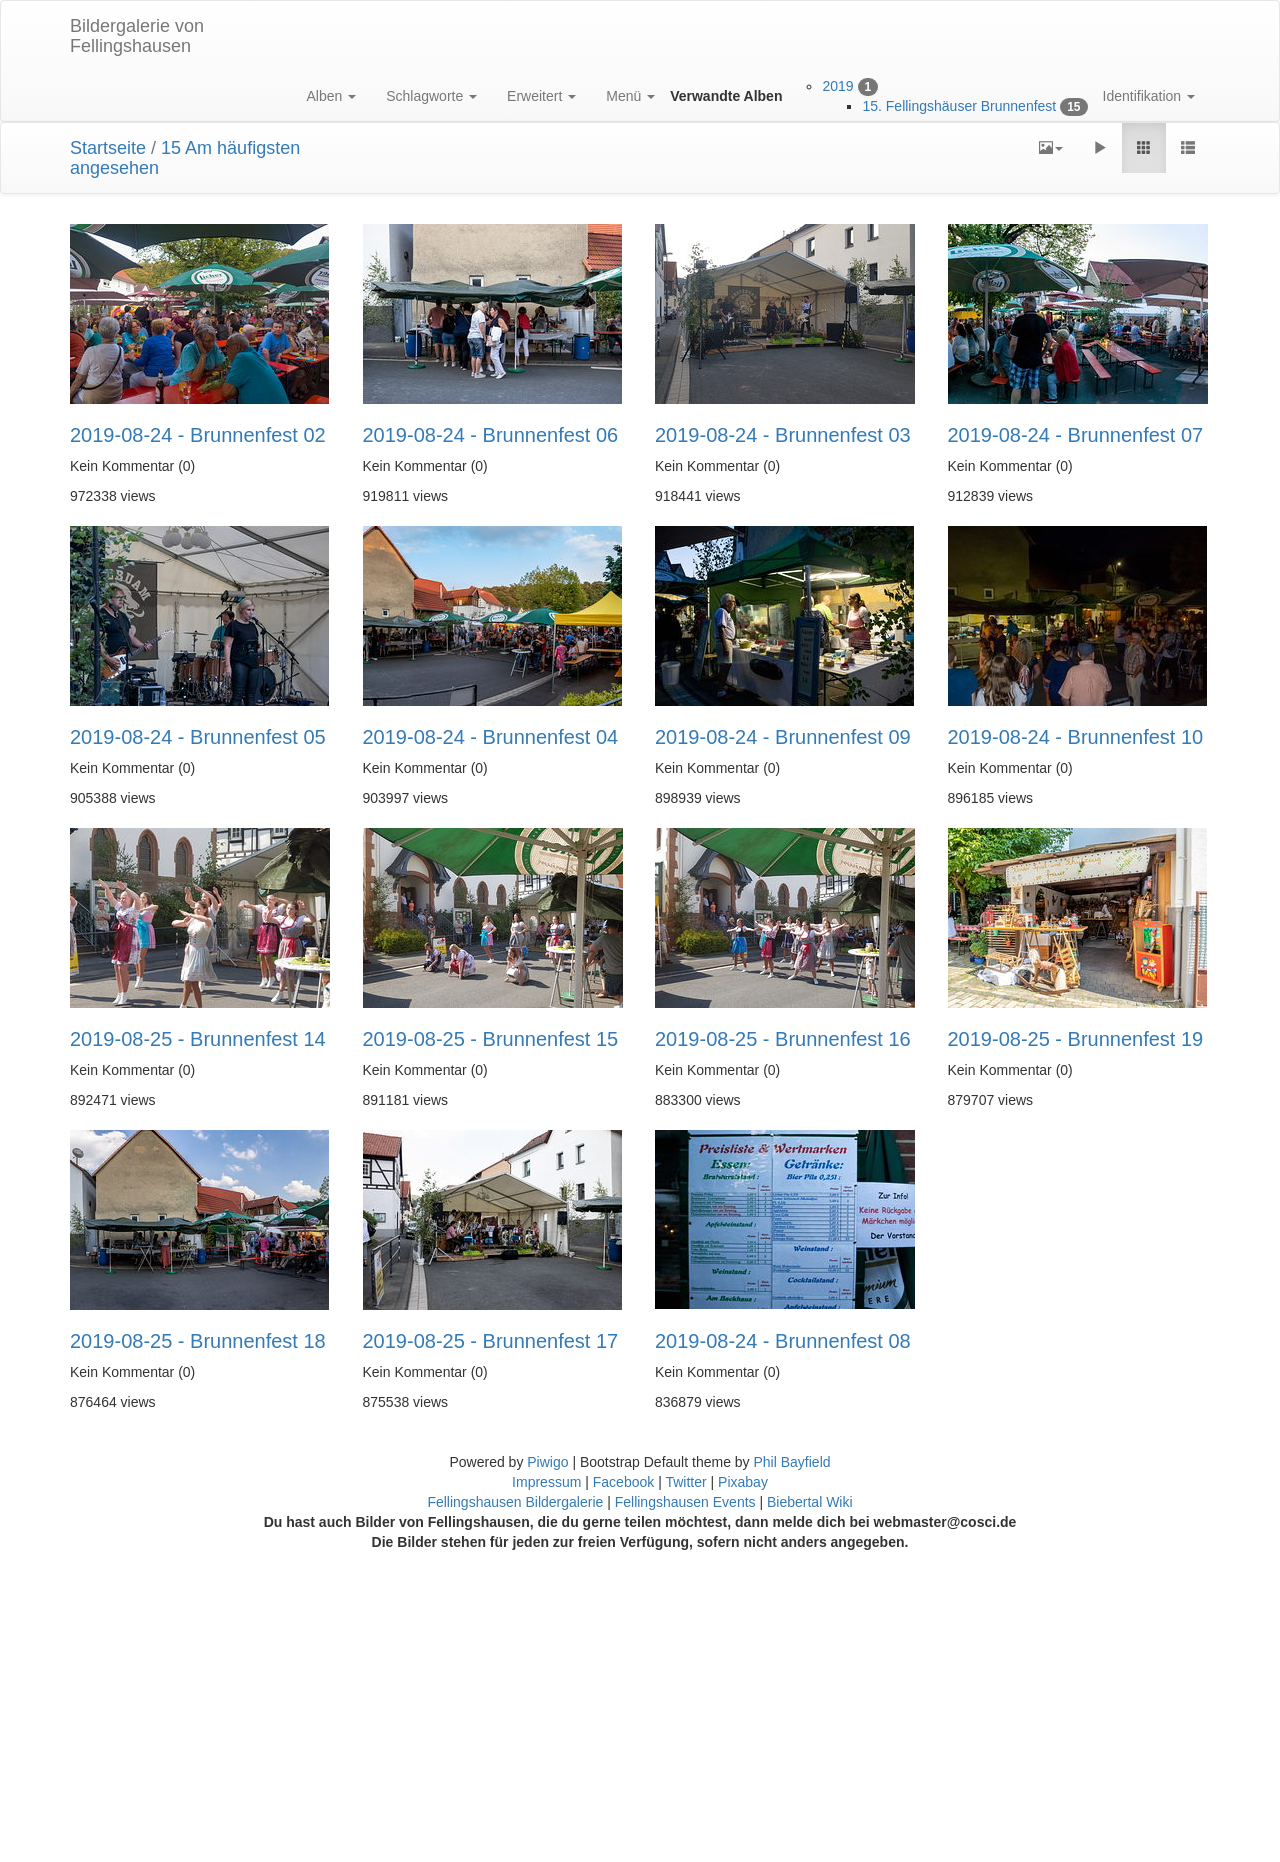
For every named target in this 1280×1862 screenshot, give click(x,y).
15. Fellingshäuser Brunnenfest (959, 106)
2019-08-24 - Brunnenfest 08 (783, 1341)
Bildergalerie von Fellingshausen (137, 36)
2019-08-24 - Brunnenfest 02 (198, 435)
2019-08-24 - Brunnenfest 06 (491, 435)
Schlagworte (431, 96)
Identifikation (1149, 96)
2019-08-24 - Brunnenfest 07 (1076, 435)
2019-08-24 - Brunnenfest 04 (491, 737)
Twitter (687, 1482)
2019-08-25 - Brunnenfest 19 (1076, 1039)
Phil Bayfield (791, 1462)
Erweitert (541, 96)
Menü (630, 96)
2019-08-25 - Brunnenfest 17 (491, 1341)
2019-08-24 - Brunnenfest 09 (783, 737)
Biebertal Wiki (810, 1502)
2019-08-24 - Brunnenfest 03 (783, 435)
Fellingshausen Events (685, 1502)
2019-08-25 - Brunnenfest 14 (198, 1039)
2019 (837, 86)
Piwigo (547, 1462)
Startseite (108, 148)
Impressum (548, 1482)
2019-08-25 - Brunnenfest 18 (198, 1341)
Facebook (625, 1482)
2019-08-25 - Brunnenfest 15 (491, 1039)
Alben (331, 96)
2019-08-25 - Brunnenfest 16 (783, 1039)
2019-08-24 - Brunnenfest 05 (198, 737)
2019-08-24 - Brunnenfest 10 (1076, 737)
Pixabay (743, 1482)
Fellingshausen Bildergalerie (515, 1502)
